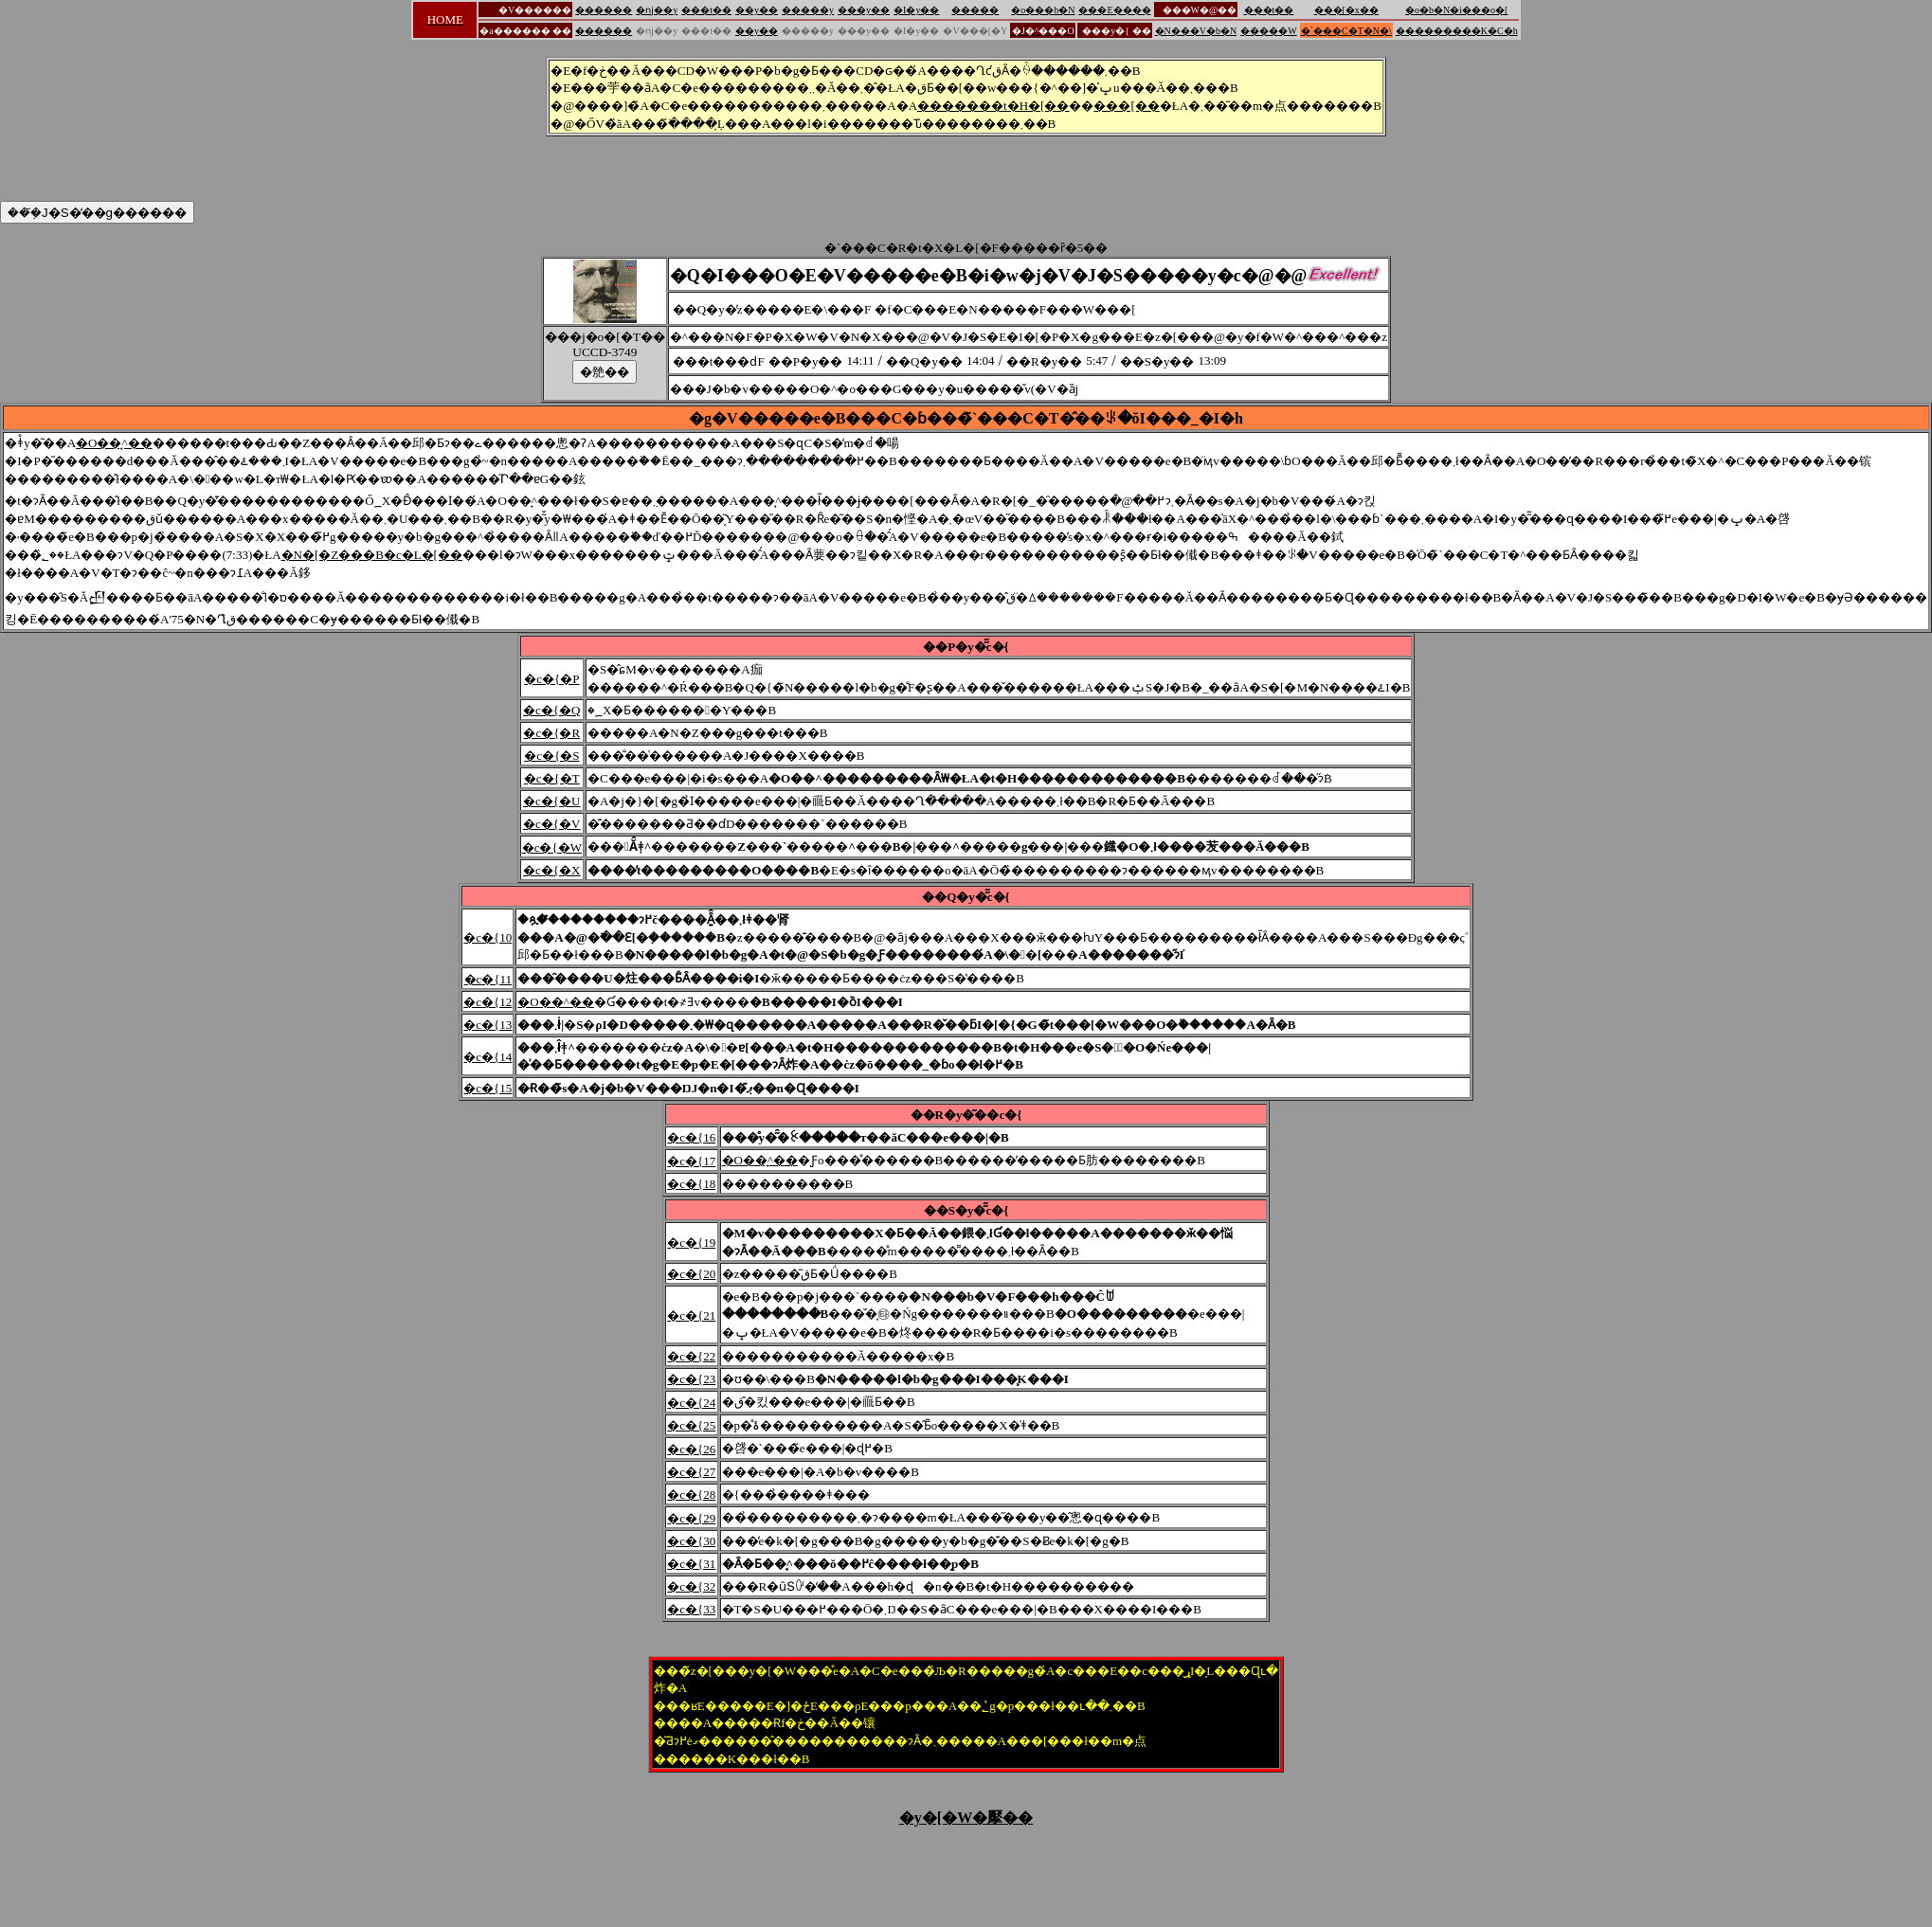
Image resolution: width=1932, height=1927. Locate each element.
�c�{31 (691, 1564)
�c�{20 (691, 1274)
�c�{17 (691, 1161)
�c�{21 (691, 1315)
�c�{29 (691, 1518)
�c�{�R (551, 733)
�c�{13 (487, 1025)
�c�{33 (691, 1609)
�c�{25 (691, 1425)
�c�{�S (551, 755)
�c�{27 (691, 1472)
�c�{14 (487, 1057)
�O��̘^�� (114, 443)
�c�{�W (552, 847)
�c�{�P (551, 679)
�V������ (534, 10)
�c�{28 (691, 1494)
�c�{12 (487, 1002)
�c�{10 (487, 937)
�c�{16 (691, 1137)
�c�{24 (691, 1403)
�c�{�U (551, 801)
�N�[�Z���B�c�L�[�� (371, 555)
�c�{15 (487, 1088)
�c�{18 (691, 1184)
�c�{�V (551, 824)
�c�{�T (552, 778)
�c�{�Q (551, 710)
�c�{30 (691, 1541)
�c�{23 (691, 1379)
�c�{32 (691, 1586)
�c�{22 (691, 1356)
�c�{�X (551, 870)
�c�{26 (691, 1449)
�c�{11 (488, 979)
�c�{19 (691, 1242)
